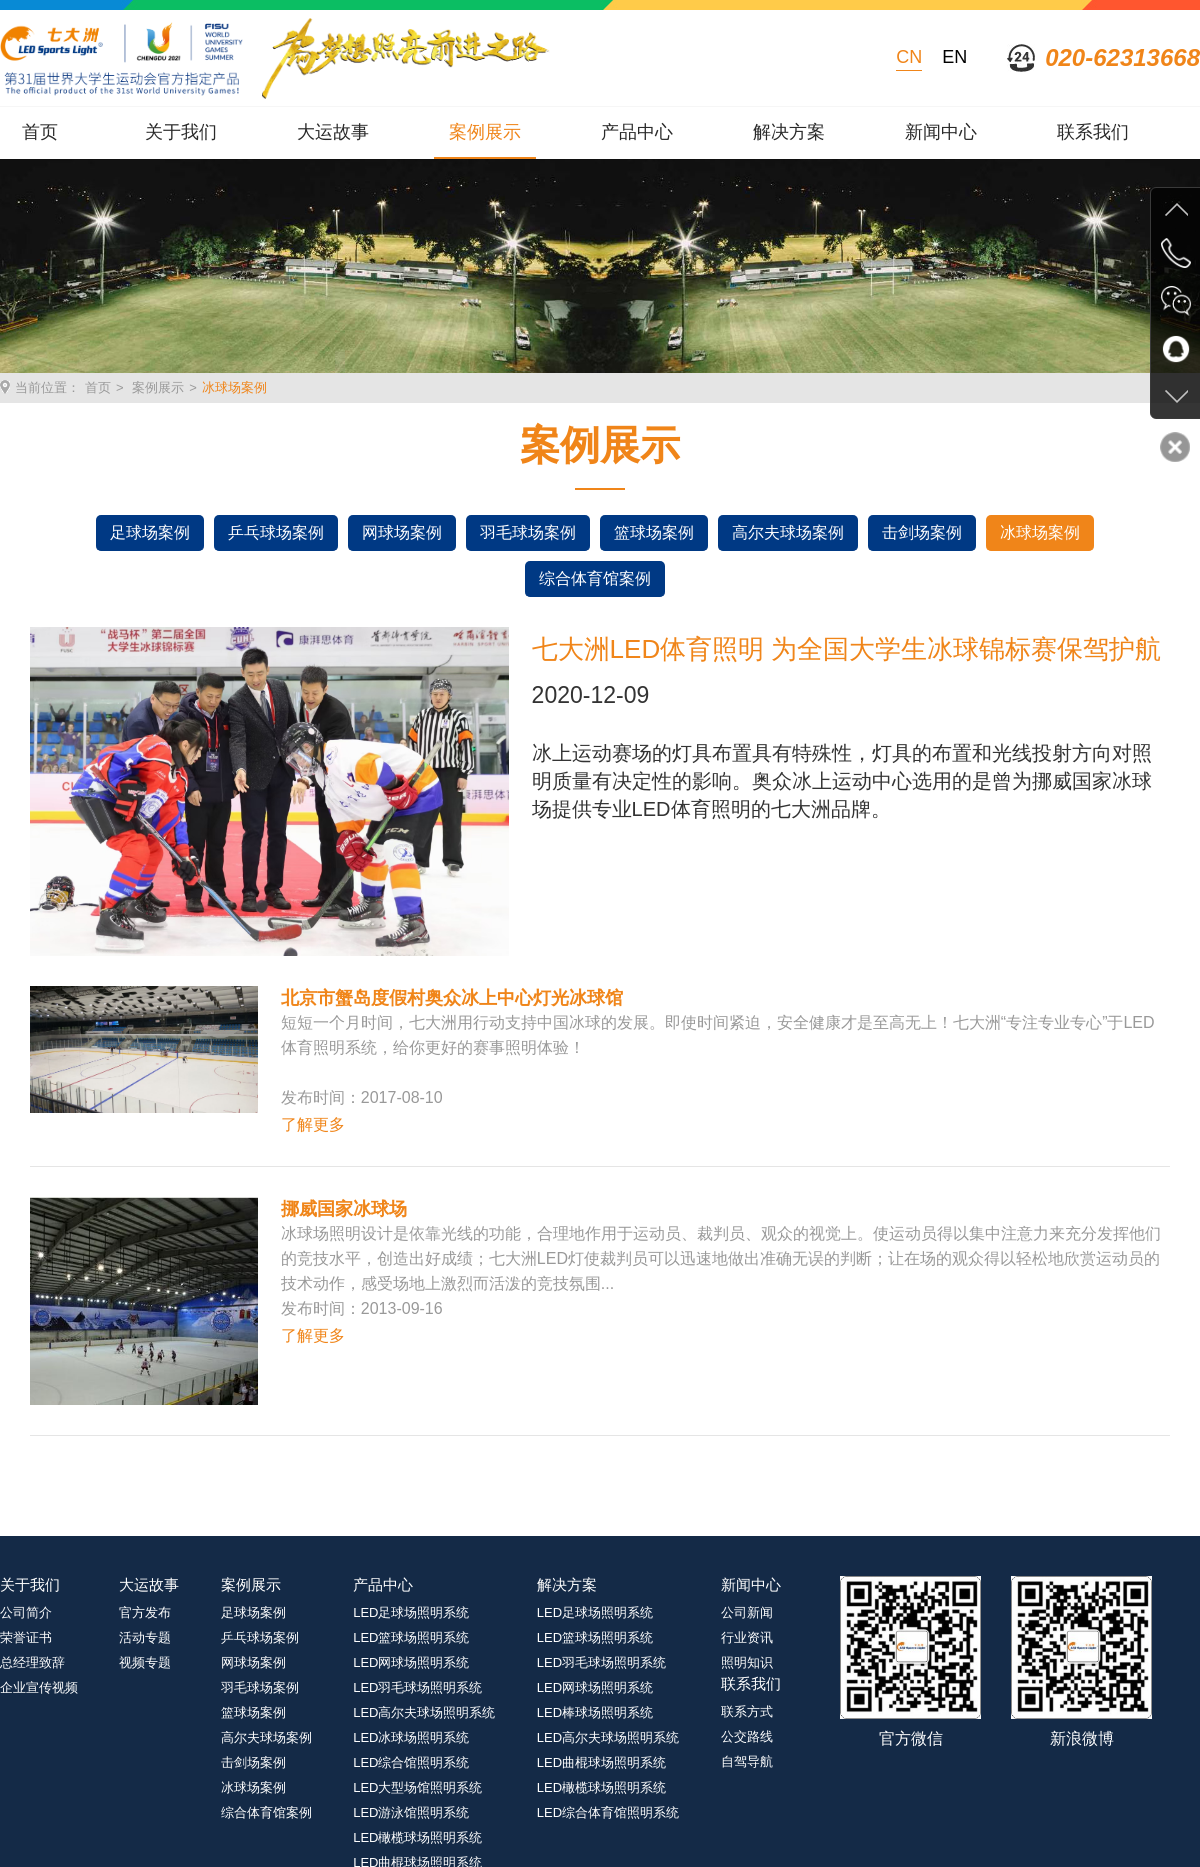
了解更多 (313, 1124)
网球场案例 (402, 532)
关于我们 (181, 132)
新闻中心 (941, 132)
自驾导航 (747, 1761)
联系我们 (1093, 132)
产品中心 (637, 132)
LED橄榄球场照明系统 (417, 1837)
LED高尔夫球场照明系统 (424, 1712)
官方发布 (145, 1612)
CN (909, 57)
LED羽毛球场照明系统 (417, 1687)
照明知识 (747, 1662)
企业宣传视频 (39, 1687)
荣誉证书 (26, 1637)
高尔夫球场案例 (788, 532)
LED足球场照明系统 (411, 1612)
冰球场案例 (234, 387)
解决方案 (789, 132)
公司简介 (26, 1612)
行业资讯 (747, 1637)
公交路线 (747, 1736)
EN (954, 57)
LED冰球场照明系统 (411, 1737)
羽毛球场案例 (528, 532)
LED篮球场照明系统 (411, 1637)
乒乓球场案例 (276, 532)
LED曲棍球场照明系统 (601, 1762)
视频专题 (145, 1662)
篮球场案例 (654, 532)
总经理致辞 (32, 1662)
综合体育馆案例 (595, 578)
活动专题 (145, 1637)
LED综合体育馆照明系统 (608, 1812)
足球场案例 (150, 532)
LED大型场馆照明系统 (417, 1787)
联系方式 (747, 1711)
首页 (40, 132)
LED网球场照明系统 (411, 1662)
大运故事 (333, 132)
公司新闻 (747, 1612)
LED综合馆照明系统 (411, 1762)
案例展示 (485, 132)
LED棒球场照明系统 (595, 1712)
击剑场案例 (922, 532)
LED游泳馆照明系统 (411, 1812)
